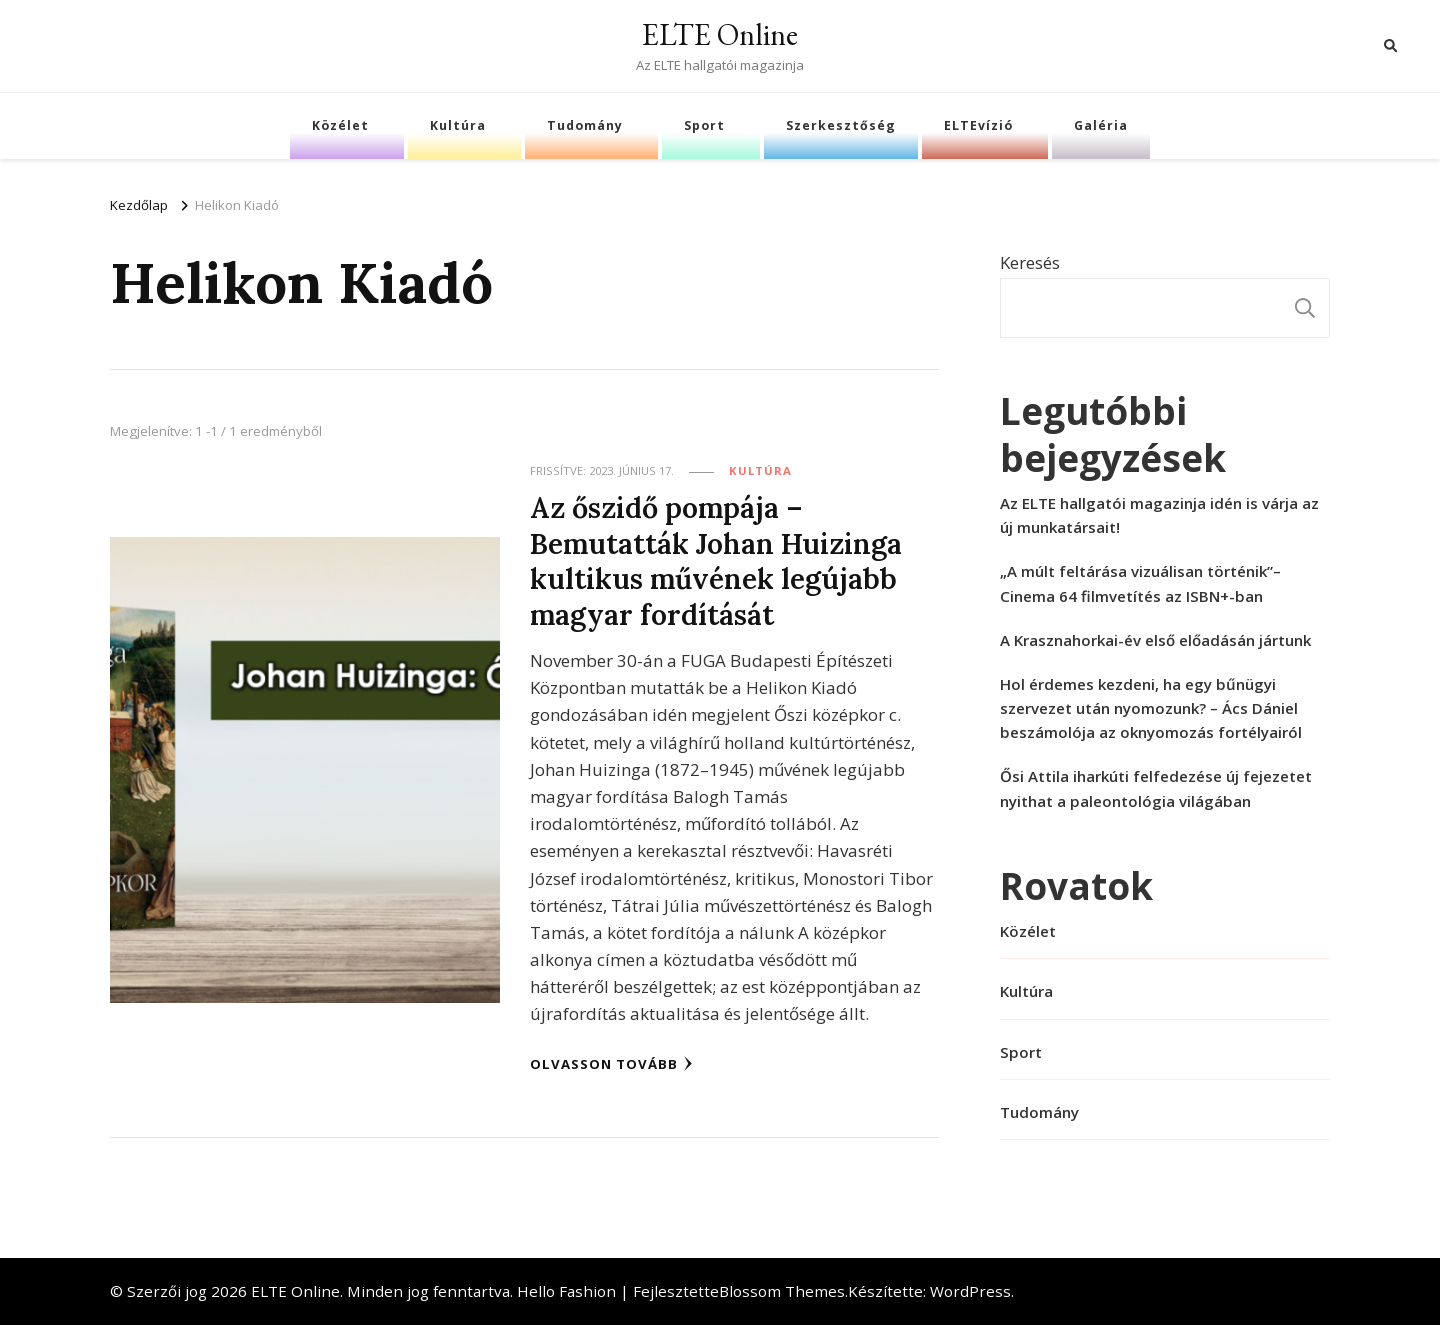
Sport (704, 125)
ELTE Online (720, 34)
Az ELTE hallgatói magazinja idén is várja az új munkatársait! (1159, 515)
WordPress (970, 1291)
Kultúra (458, 125)
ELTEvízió (978, 125)
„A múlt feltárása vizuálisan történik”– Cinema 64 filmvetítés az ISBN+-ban (1140, 583)
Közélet (340, 125)
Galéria (1101, 125)
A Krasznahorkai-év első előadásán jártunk (1155, 640)
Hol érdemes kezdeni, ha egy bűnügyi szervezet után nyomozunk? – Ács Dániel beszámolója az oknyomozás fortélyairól (1151, 708)
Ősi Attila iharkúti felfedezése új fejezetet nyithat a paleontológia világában (1156, 788)
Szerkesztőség (841, 125)
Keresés (1030, 262)
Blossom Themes (782, 1291)
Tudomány (585, 125)
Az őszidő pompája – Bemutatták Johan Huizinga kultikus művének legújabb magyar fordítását (716, 560)
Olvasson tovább (611, 1064)
